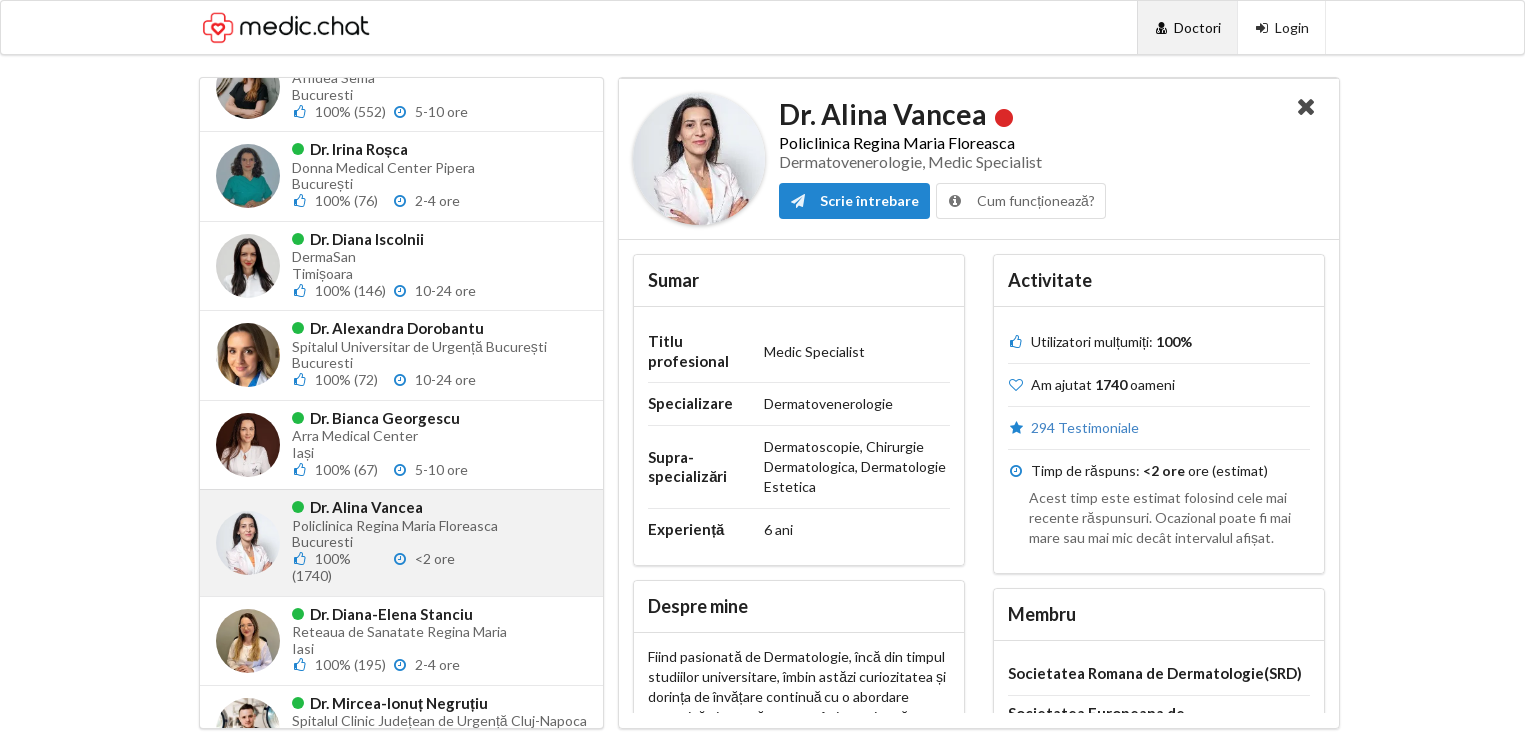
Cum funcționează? (1021, 200)
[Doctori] (1187, 27)
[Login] (1281, 27)
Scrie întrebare (854, 200)
